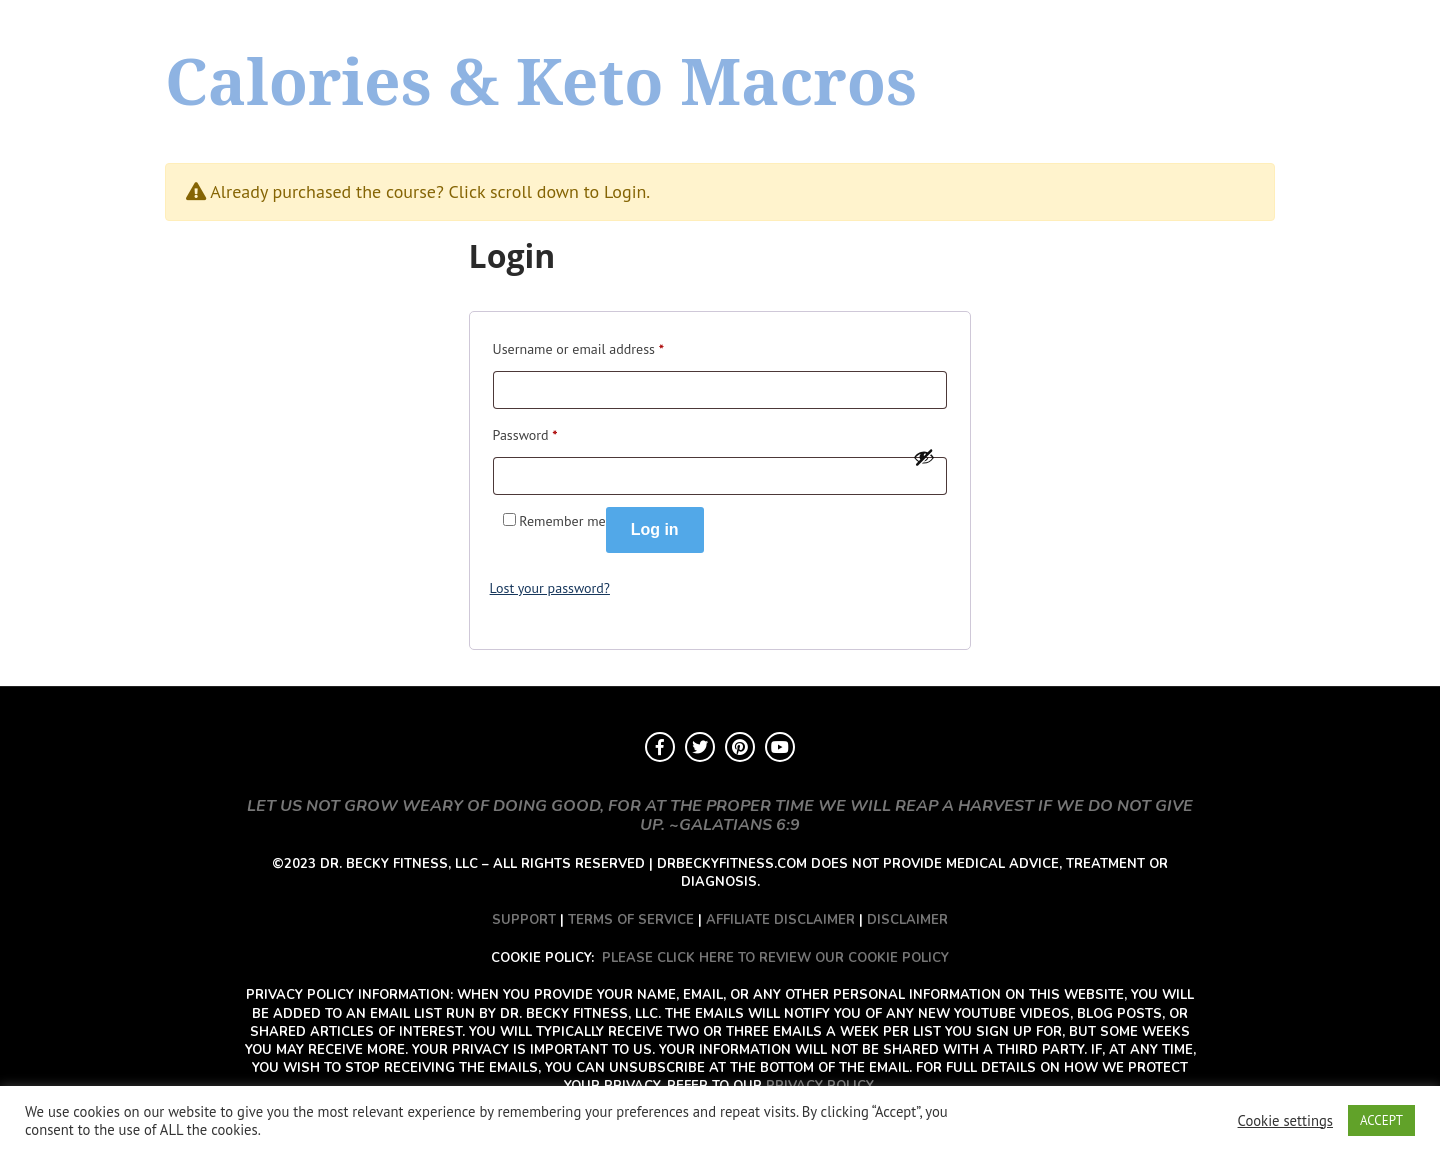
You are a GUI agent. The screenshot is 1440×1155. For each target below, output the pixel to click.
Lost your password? (550, 588)
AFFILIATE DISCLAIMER (780, 920)
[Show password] (924, 457)
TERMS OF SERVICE (631, 920)
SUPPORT (524, 920)
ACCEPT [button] (1381, 1120)
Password (525, 432)
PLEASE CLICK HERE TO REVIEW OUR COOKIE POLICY (775, 958)
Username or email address (578, 346)
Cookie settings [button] (1285, 1121)
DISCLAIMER (907, 920)
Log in (655, 529)
